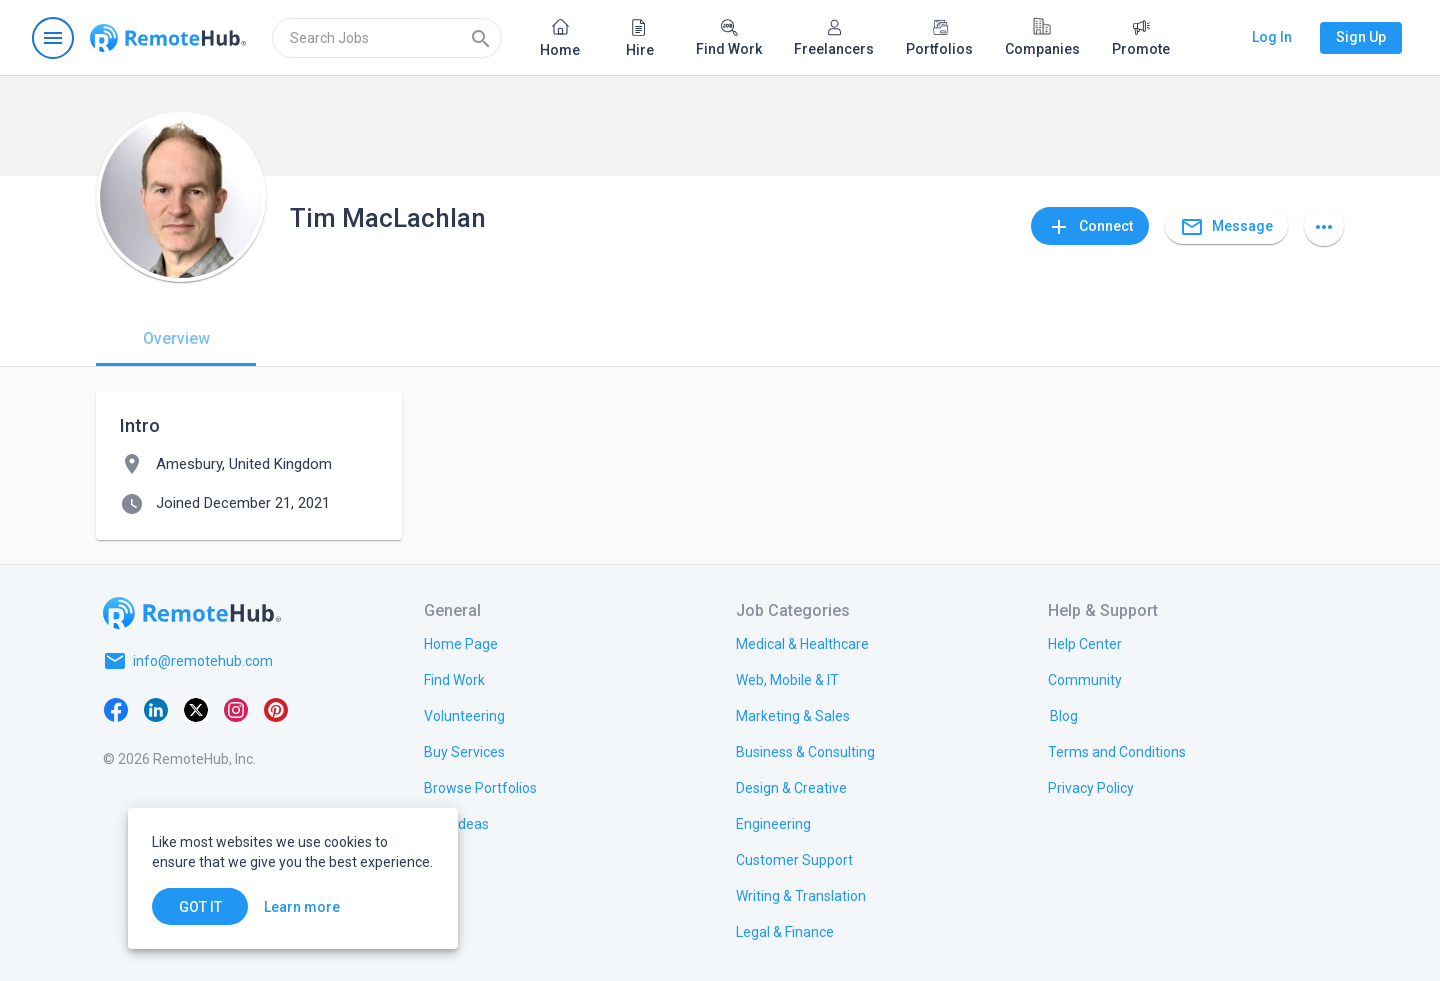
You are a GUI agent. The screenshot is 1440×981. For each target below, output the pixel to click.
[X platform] (196, 709)
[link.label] (1085, 643)
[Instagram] (236, 709)
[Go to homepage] (168, 38)
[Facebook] (116, 709)
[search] (387, 38)
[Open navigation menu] (53, 38)
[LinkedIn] (156, 709)
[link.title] (461, 643)
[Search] (481, 38)
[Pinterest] (276, 709)
